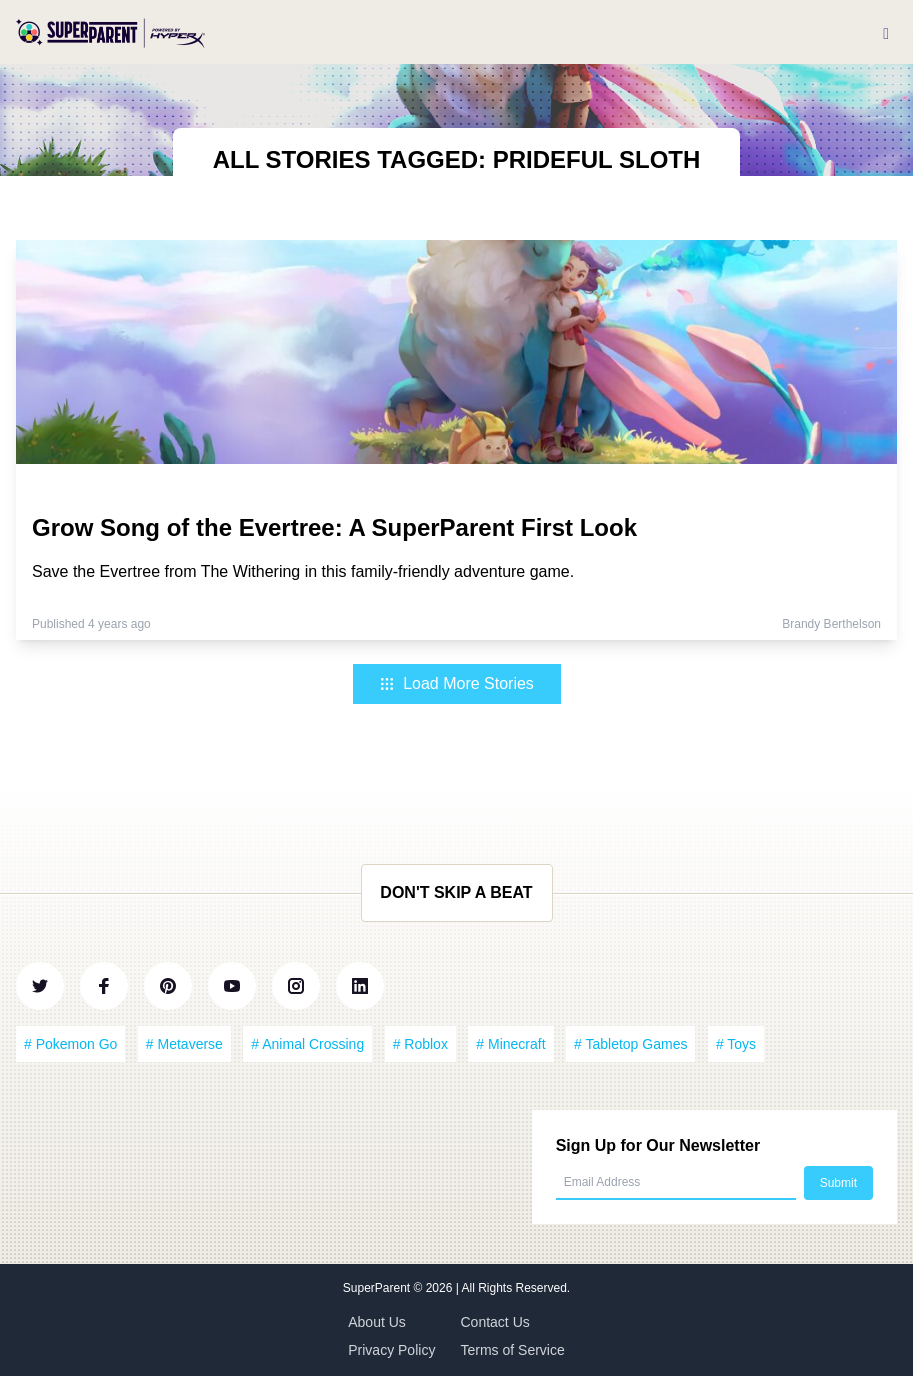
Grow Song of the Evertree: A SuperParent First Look (334, 527)
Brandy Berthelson (831, 624)
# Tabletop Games (630, 1044)
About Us (377, 1322)
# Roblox (420, 1044)
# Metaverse (184, 1044)
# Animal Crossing (307, 1044)
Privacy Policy (391, 1350)
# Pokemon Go (70, 1044)
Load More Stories (456, 683)
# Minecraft (510, 1044)
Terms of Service (513, 1350)
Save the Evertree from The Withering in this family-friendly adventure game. (303, 571)
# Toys (736, 1044)
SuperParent (378, 1288)
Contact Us (495, 1322)
